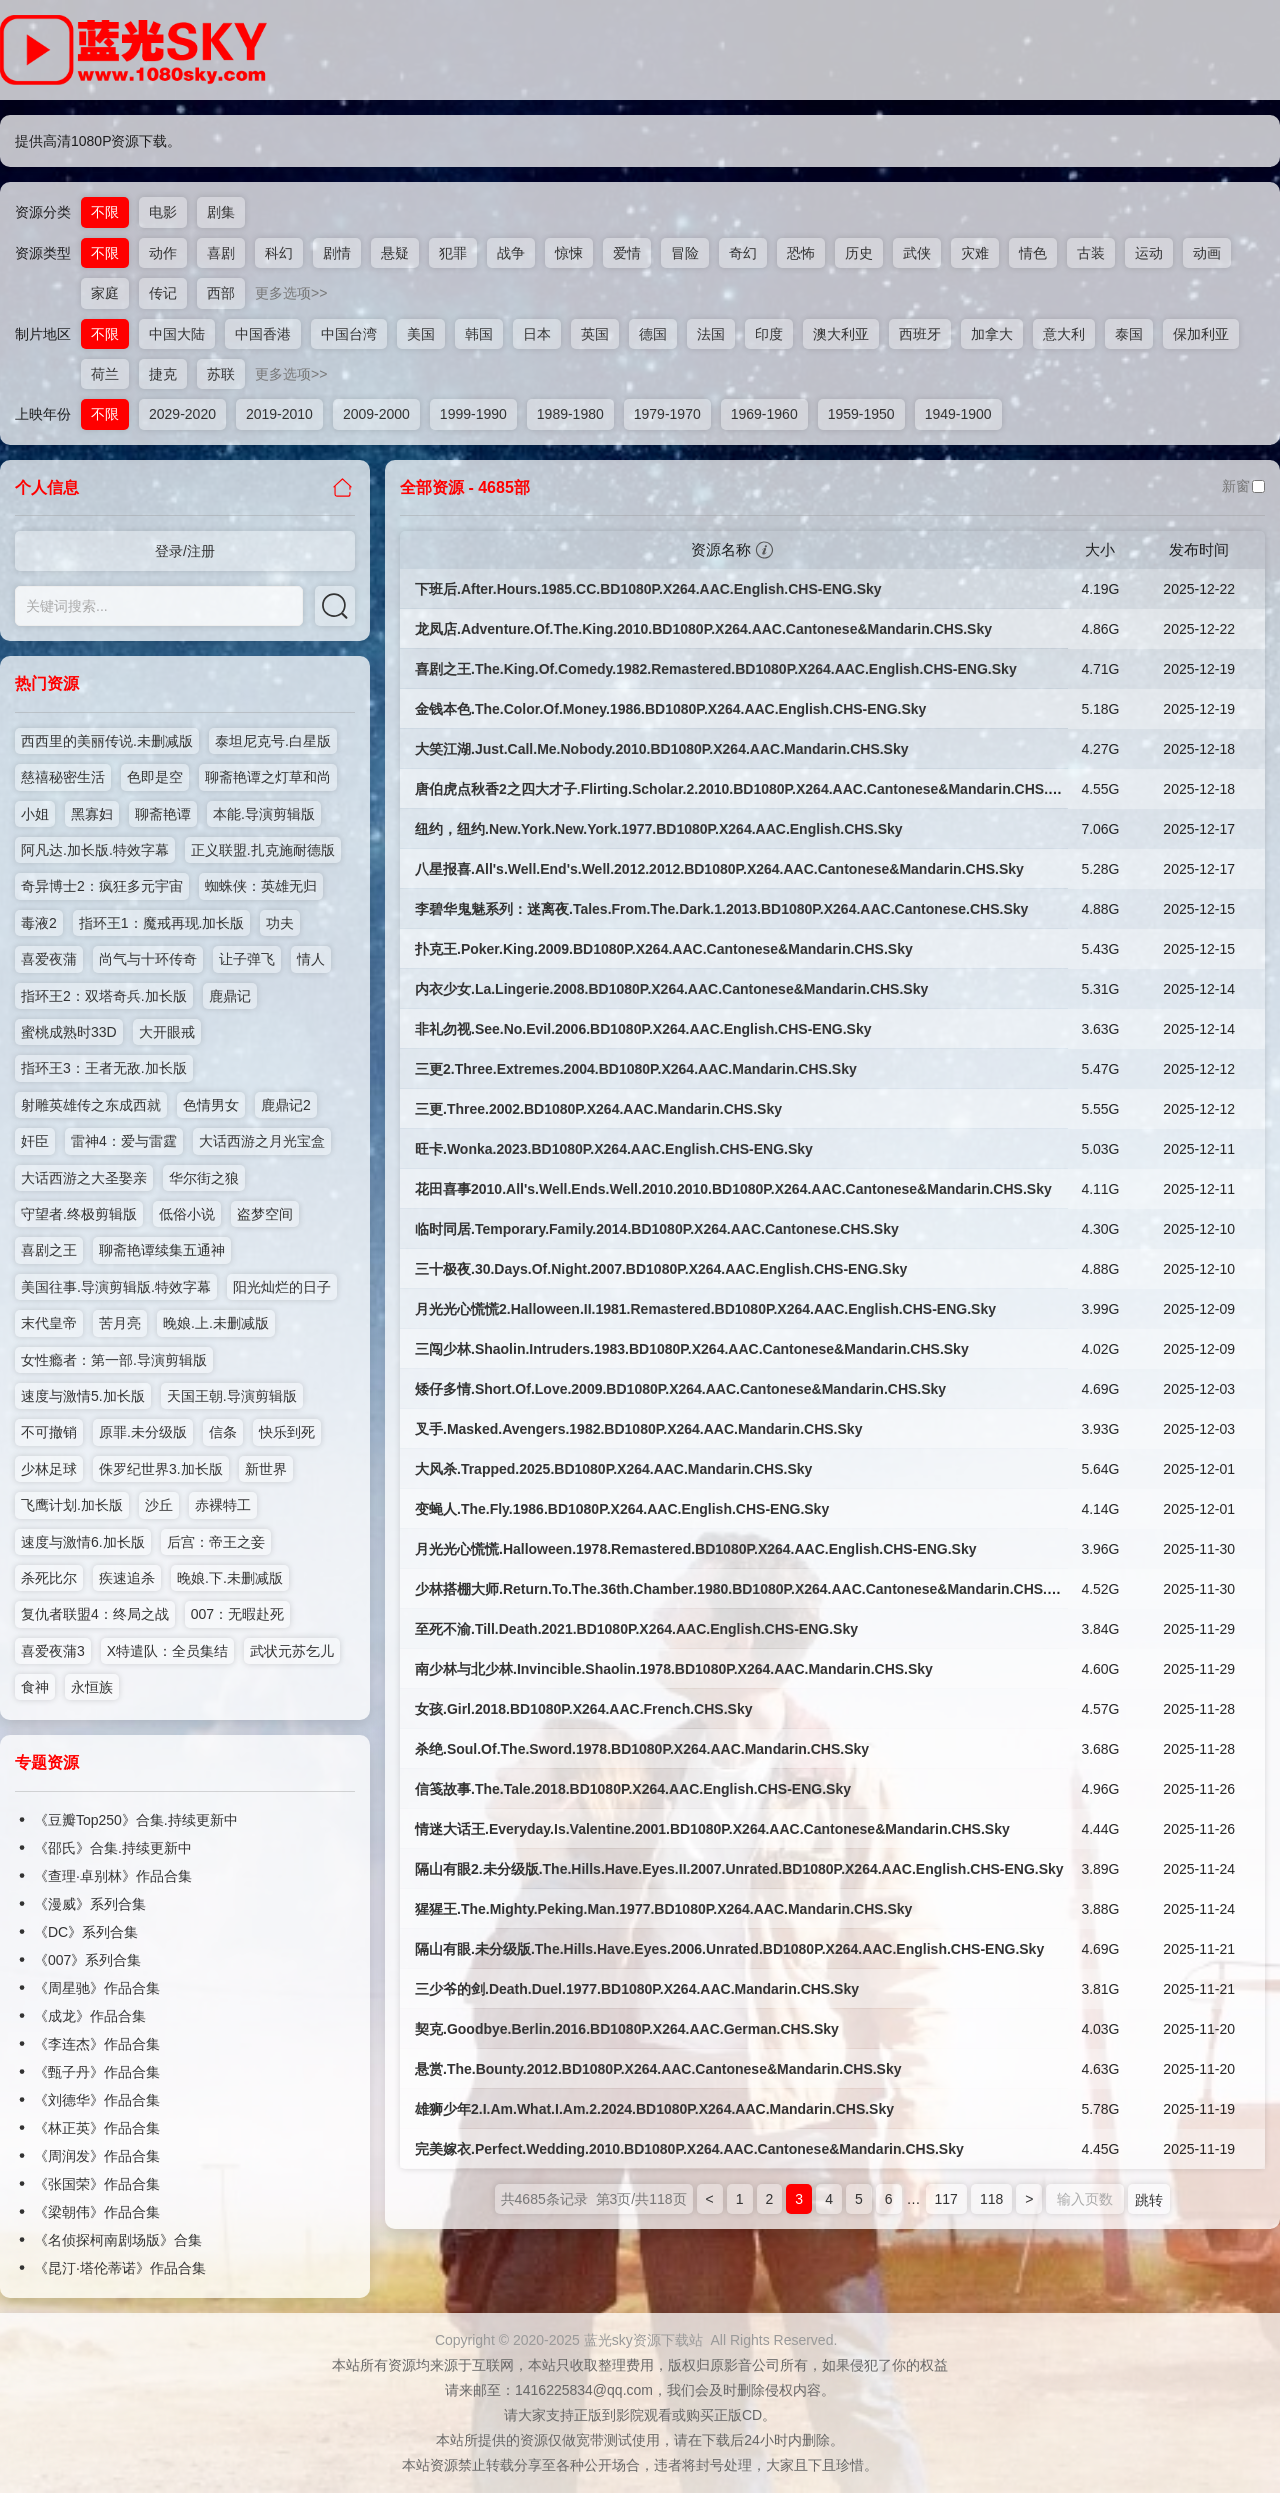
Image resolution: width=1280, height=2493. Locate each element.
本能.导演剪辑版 (264, 814)
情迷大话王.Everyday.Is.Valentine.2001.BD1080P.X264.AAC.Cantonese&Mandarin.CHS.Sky (712, 1829)
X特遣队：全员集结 (167, 1651)
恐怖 (801, 253)
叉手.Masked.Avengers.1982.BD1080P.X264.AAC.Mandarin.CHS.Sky (638, 1429)
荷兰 (105, 374)
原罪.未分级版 (143, 1432)
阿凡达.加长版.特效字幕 (95, 850)
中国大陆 (177, 334)
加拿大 (992, 334)
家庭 (105, 293)
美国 (421, 334)
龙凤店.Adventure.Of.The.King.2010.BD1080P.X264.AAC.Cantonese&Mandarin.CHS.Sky (703, 629)
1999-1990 (473, 414)
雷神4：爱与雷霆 (124, 1141)
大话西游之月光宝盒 (262, 1141)
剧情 (337, 253)
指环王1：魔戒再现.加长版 (162, 923)
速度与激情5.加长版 (83, 1396)
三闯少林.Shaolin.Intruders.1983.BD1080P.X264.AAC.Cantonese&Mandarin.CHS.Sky (692, 1349)
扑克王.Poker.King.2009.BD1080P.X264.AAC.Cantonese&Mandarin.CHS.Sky (664, 949)
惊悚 (569, 253)
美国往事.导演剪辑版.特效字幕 (116, 1287)
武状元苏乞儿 (292, 1651)
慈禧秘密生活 (63, 777)
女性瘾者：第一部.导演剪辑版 (114, 1360)
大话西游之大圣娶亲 (84, 1178)
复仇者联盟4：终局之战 (95, 1614)
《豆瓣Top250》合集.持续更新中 (136, 1820)
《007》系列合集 (87, 1960)
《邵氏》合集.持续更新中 (113, 1848)
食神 (35, 1687)
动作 (163, 253)
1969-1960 (764, 414)
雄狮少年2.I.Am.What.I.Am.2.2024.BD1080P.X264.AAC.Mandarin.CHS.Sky (654, 2109)
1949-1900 (958, 414)
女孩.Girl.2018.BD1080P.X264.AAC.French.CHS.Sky (583, 1709)
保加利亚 (1201, 334)
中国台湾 (349, 334)
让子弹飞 (247, 959)
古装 (1091, 253)
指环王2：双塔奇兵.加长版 (104, 996)
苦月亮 (120, 1323)
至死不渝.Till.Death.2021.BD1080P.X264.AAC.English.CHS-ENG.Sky (636, 1629)
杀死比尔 (49, 1578)
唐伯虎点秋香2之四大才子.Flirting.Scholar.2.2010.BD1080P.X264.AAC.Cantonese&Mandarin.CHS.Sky (744, 789)
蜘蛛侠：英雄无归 (261, 886)
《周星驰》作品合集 (97, 1988)
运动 (1149, 253)
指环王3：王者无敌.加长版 (104, 1068)
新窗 (1243, 486)
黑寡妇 (92, 814)
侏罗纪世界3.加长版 (161, 1469)
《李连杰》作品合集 (97, 2044)
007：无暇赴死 (237, 1614)
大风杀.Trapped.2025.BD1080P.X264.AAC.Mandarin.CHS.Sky (613, 1469)
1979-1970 (667, 414)
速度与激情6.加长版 (83, 1542)
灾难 (975, 253)
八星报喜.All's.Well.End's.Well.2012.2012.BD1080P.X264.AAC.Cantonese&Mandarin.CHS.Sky (719, 869)
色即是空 (155, 777)
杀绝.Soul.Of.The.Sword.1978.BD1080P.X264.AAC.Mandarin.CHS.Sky (642, 1749)
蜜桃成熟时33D (69, 1032)
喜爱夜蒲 (49, 959)
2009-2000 (376, 414)
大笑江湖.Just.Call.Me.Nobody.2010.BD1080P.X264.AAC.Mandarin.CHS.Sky (662, 749)
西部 (221, 293)
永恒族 (92, 1687)
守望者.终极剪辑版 (79, 1214)
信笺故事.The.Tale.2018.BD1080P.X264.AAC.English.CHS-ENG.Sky (633, 1789)
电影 (163, 212)
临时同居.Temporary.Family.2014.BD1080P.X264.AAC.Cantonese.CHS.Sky (657, 1229)
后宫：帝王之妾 (216, 1542)
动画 (1207, 253)
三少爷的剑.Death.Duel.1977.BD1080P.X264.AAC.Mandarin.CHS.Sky (637, 1989)
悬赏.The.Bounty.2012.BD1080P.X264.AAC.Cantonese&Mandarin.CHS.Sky (658, 2069)
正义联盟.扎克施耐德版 (263, 850)
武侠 (917, 253)
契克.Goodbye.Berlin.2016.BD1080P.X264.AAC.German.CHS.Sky (627, 2029)
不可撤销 (49, 1432)
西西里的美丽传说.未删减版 (107, 741)
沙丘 (159, 1505)
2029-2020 (182, 414)
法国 (711, 334)
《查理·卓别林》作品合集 (113, 1876)
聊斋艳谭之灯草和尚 (268, 777)
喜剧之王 (49, 1250)
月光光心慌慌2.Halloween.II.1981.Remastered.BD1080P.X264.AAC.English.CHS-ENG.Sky (705, 1309)
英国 (595, 334)
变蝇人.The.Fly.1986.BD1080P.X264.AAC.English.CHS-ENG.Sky (622, 1509)
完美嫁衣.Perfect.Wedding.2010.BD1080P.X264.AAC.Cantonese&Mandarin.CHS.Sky (689, 2149)
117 (946, 2199)
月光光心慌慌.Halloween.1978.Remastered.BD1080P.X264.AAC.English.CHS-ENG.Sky (696, 1549)
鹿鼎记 (230, 996)
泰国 (1129, 334)
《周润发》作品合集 (97, 2156)
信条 (223, 1432)
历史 (859, 253)
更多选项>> (291, 293)
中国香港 (263, 334)
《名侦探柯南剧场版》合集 (118, 2240)
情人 (311, 959)
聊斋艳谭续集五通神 (162, 1250)
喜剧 (221, 253)
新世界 (266, 1469)
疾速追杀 (127, 1578)
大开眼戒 (167, 1032)
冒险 (685, 253)
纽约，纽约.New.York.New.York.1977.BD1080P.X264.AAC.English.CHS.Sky (659, 829)
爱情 (627, 253)
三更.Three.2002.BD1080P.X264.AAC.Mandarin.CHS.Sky (598, 1109)
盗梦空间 (265, 1214)
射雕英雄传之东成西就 (91, 1105)
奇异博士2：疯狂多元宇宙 (102, 886)
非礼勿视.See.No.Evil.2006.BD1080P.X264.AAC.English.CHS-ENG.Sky (643, 1029)
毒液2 (39, 923)
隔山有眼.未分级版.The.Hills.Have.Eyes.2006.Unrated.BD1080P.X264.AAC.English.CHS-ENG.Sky (729, 1949)
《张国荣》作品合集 (97, 2184)
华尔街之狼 (204, 1178)
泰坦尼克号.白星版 (273, 741)
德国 (653, 334)
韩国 (479, 334)
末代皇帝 (49, 1323)
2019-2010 (279, 414)
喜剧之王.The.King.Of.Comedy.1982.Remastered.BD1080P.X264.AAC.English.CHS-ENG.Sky (716, 669)
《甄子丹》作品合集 (97, 2072)
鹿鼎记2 (286, 1105)
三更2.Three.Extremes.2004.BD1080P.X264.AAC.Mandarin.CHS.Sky (636, 1069)
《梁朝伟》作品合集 (97, 2212)
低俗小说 (187, 1214)
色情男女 (211, 1105)
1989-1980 (570, 414)
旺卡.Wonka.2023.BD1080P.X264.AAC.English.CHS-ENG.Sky (614, 1149)
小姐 (35, 814)
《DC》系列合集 (86, 1932)
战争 (511, 253)
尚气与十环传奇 (148, 959)
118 (991, 2199)
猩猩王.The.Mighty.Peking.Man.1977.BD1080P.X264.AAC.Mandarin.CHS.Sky (663, 1909)
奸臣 (35, 1141)
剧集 (221, 212)
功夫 (280, 923)
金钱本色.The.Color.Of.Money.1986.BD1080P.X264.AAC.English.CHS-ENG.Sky (670, 709)
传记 (163, 293)
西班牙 (920, 334)
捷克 (163, 374)
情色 (1033, 253)
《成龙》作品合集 (90, 2016)
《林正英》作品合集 (97, 2128)
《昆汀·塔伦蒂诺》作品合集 (120, 2268)
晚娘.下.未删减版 (230, 1578)
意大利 (1064, 334)
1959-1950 (861, 414)
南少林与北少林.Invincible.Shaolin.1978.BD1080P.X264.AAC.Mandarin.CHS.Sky (674, 1669)
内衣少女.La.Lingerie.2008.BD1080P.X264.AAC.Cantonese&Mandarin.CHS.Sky (671, 989)
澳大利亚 (841, 334)
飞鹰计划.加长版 (72, 1505)
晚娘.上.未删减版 (216, 1323)
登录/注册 (185, 551)
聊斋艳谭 (163, 814)
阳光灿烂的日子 (282, 1287)
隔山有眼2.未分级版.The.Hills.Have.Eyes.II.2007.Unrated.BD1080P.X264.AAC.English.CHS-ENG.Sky (739, 1869)
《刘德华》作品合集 (97, 2100)
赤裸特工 (223, 1505)
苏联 (221, 374)
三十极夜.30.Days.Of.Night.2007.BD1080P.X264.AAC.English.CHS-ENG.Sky (661, 1269)
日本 (537, 334)
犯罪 (453, 253)
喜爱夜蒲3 (53, 1651)
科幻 (279, 253)
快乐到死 (287, 1432)
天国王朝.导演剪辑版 (232, 1396)
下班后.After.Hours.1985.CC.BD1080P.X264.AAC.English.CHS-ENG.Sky (648, 589)
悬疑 (395, 253)
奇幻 (743, 253)
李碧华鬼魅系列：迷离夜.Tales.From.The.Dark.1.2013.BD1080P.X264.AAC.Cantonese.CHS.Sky (721, 909)
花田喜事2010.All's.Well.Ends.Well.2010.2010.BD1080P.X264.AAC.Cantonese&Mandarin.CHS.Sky (733, 1189)
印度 (769, 334)
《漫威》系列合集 (90, 1904)
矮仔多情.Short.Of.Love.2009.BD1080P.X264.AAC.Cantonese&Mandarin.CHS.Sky (680, 1389)
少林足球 (49, 1469)
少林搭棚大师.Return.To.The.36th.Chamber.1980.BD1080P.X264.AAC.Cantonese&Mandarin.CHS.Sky (743, 1589)
